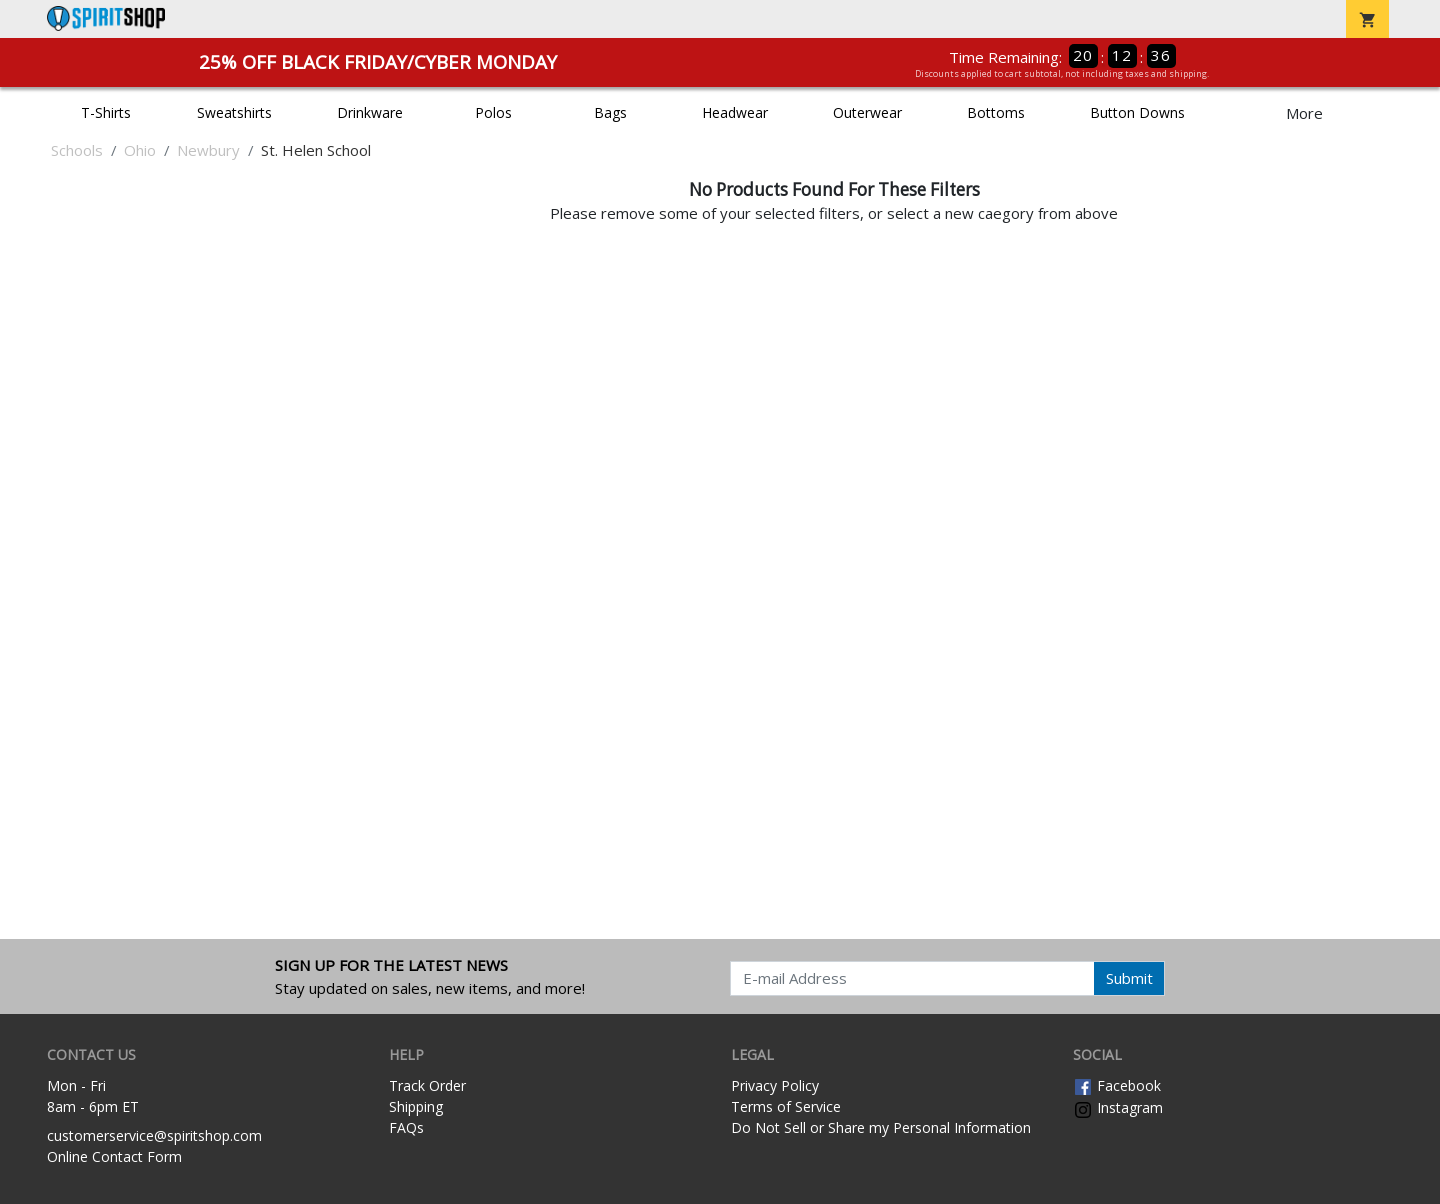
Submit (1129, 978)
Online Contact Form (114, 1156)
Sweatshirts (234, 112)
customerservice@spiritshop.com (154, 1135)
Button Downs (1137, 112)
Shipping (416, 1106)
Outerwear (867, 112)
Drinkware (370, 112)
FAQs (406, 1127)
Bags (610, 112)
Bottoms (996, 112)
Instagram (1118, 1107)
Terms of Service (786, 1106)
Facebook (1117, 1085)
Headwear (735, 112)
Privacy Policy (775, 1085)
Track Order (427, 1085)
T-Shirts (106, 112)
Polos (493, 112)
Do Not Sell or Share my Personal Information (881, 1127)
